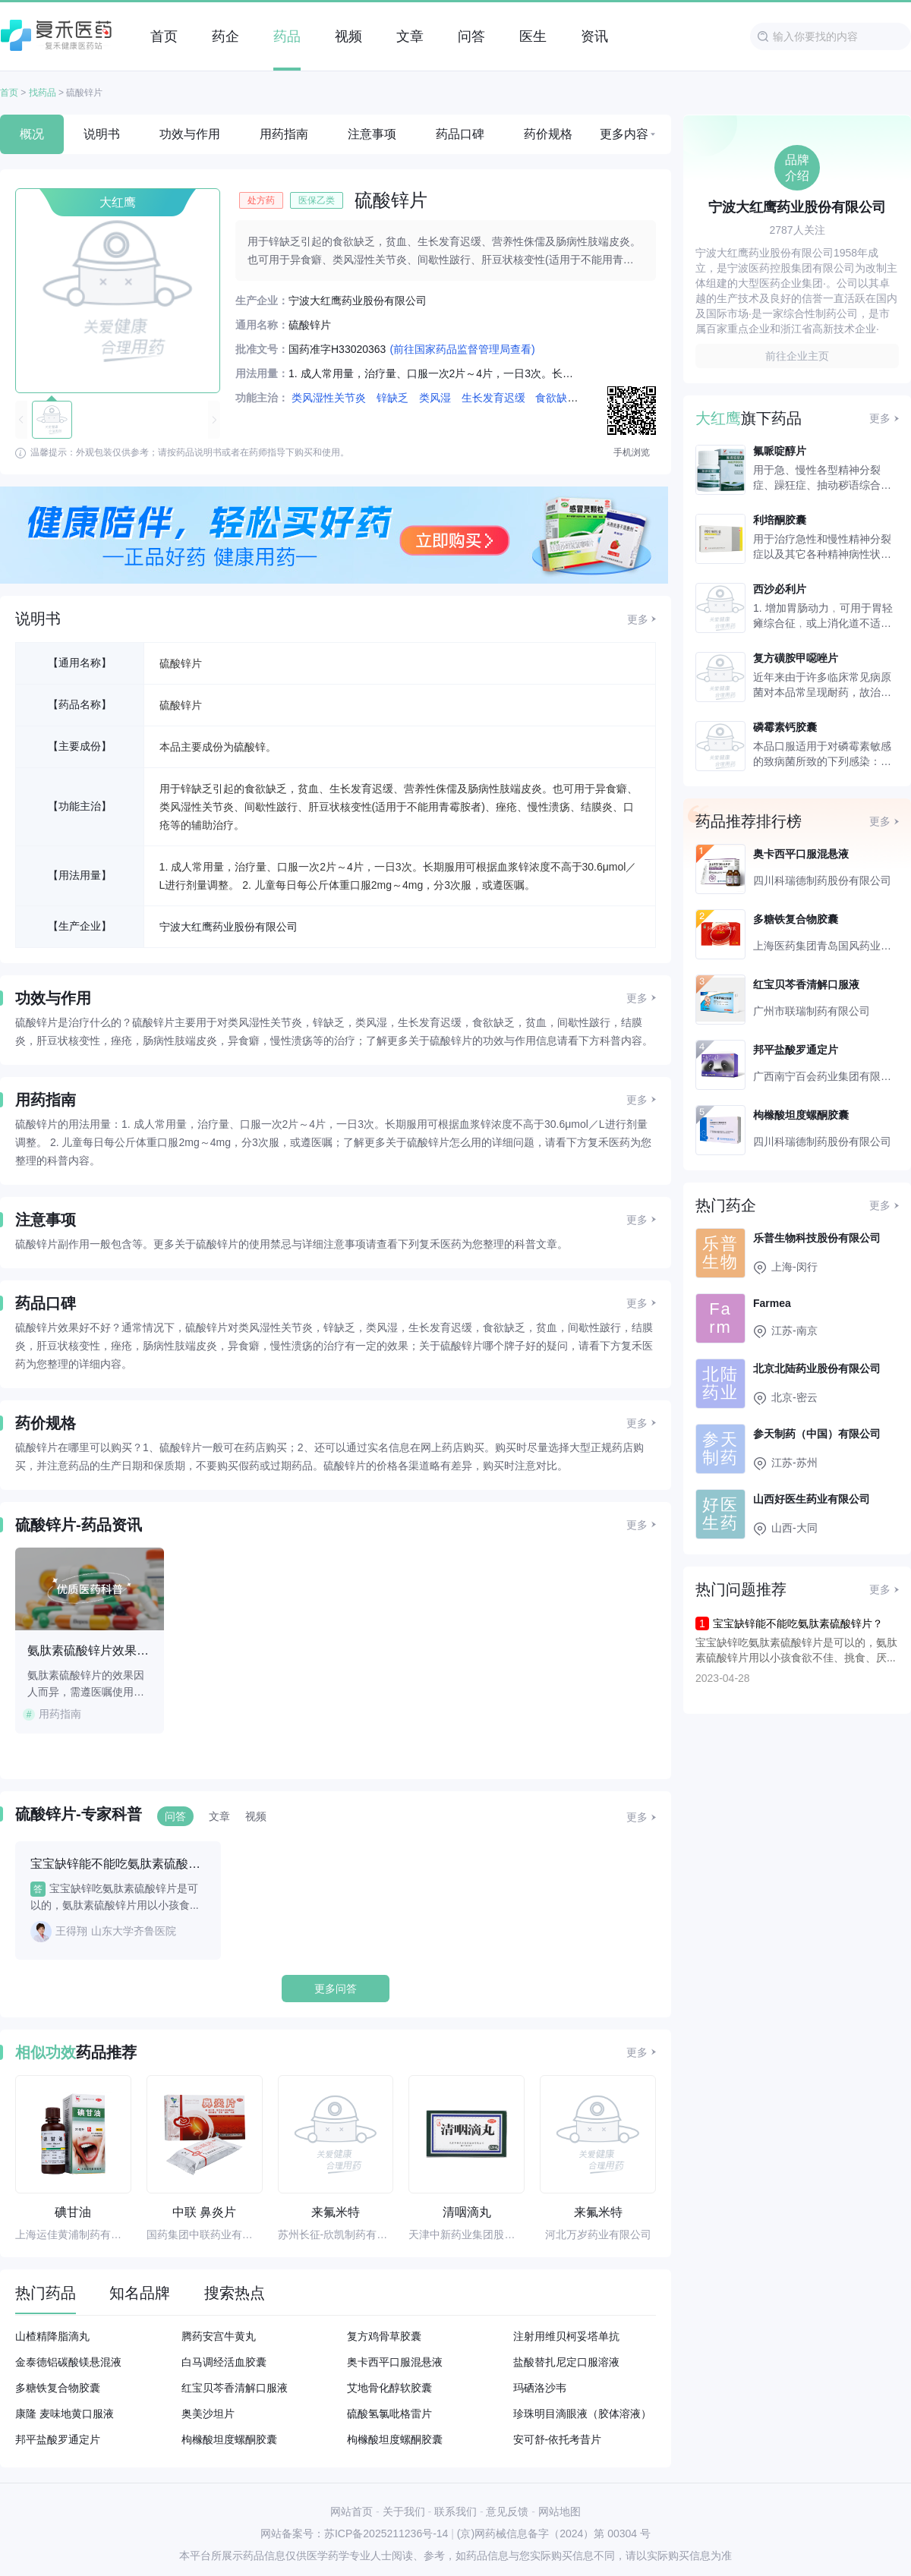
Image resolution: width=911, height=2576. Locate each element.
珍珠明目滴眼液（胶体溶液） (582, 2414)
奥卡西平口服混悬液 (395, 2362)
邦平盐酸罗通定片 (57, 2439)
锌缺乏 (392, 398)
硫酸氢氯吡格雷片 (389, 2414)
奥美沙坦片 (208, 2414)
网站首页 (351, 2511)
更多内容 (624, 134)
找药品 (42, 92)
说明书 (102, 134)
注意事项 (372, 134)
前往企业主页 (797, 356)
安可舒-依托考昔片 (557, 2439)
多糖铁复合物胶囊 (57, 2388)
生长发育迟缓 (493, 398)
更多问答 (335, 1988)
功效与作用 (189, 134)
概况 (32, 134)
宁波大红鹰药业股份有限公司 (228, 927)
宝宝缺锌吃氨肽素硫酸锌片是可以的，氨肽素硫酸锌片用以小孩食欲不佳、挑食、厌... (796, 1650)
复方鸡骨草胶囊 (384, 2336)
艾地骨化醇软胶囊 (389, 2388)
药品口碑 (460, 134)
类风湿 (435, 398)
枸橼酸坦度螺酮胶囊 (229, 2439)
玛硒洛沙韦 (539, 2388)
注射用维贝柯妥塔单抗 (566, 2336)
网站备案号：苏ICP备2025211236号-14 (354, 2533)
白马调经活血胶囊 (223, 2362)
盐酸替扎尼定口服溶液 (566, 2362)
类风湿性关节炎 (329, 398)
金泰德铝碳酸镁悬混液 (68, 2362)
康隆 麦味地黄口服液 (64, 2414)
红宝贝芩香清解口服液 (234, 2388)
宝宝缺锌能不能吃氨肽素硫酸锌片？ (798, 1623)
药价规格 (548, 134)
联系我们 (455, 2511)
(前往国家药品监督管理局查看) (461, 349)
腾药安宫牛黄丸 (218, 2336)
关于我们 (404, 2511)
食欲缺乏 (556, 398)
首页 (9, 92)
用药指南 (284, 134)
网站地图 (559, 2511)
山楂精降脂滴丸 (52, 2336)
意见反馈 (507, 2511)
